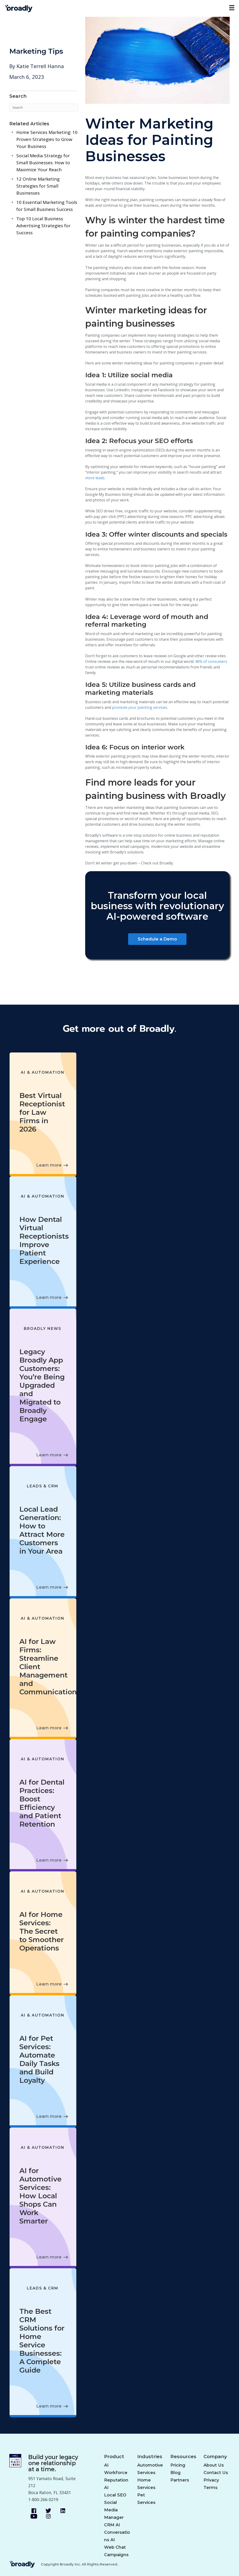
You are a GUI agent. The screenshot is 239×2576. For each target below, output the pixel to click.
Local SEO (115, 2495)
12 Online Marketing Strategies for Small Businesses (38, 186)
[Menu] (231, 7)
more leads (95, 477)
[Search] (43, 108)
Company (215, 2456)
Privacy (211, 2480)
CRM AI (112, 2524)
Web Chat (115, 2547)
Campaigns (116, 2554)
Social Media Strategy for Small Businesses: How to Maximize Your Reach (43, 163)
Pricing (177, 2465)
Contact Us (216, 2472)
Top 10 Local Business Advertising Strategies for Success (43, 226)
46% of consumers (211, 661)
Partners (179, 2480)
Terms (211, 2487)
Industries (149, 2456)
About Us (214, 2465)
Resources (183, 2456)
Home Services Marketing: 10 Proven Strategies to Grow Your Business (46, 139)
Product (114, 2456)
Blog (175, 2472)
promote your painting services (139, 707)
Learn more (49, 1165)
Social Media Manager (114, 2510)
